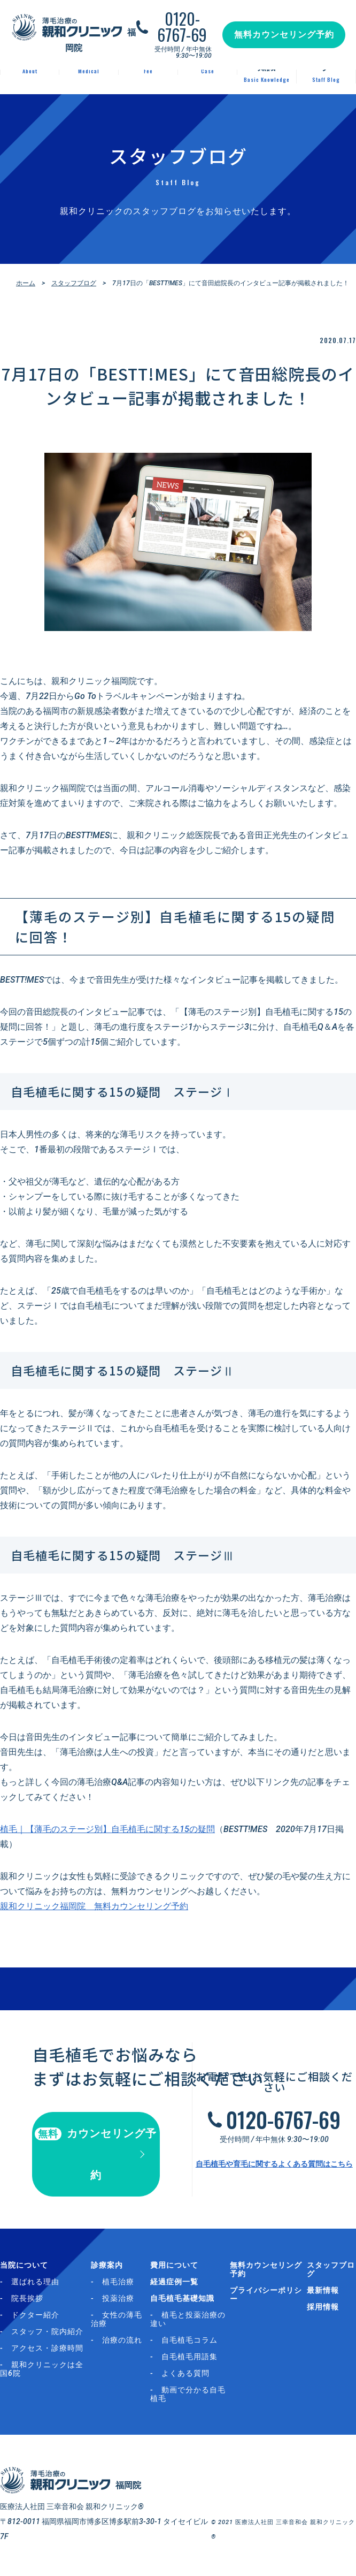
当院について (24, 2265)
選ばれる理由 (35, 2281)
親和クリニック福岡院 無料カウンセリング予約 (94, 1906)
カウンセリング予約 (96, 2154)
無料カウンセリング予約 (284, 34)
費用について (174, 2265)
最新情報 (323, 2290)
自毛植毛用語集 (189, 2356)
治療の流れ (122, 2340)
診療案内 (107, 2265)
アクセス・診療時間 (47, 2348)
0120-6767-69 (182, 27)
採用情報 (323, 2307)
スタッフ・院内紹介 (47, 2331)
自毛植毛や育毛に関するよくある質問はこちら (274, 2164)
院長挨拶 (27, 2298)
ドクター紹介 (35, 2315)
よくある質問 (185, 2373)
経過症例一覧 (174, 2281)
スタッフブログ (73, 283)
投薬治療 (118, 2298)
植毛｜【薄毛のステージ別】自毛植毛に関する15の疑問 (107, 1829)
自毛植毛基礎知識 (182, 2298)
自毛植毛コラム (189, 2340)
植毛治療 (118, 2281)
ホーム (25, 283)
